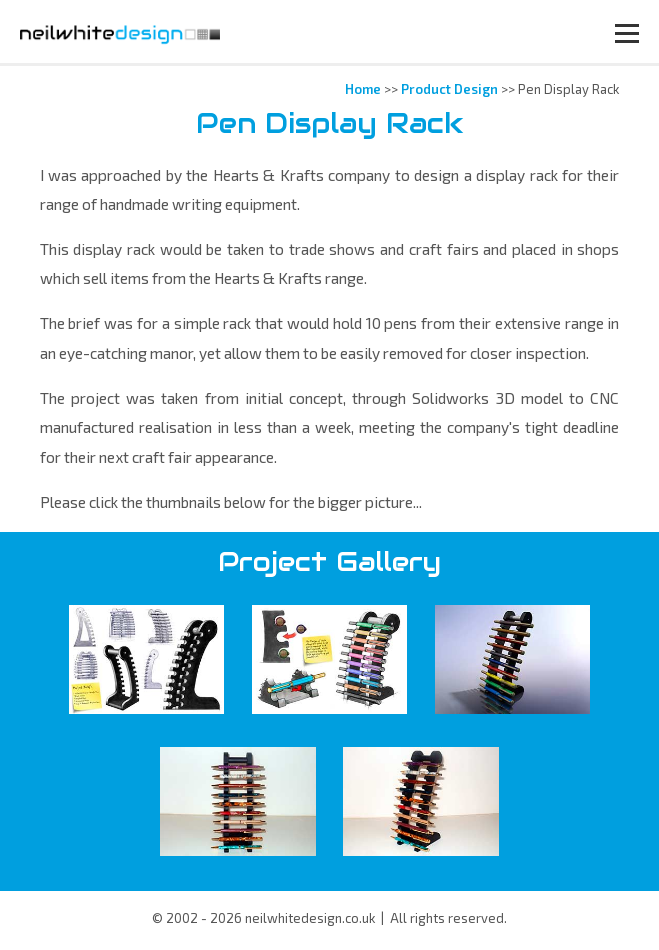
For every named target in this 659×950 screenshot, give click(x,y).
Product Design (449, 89)
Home (363, 89)
